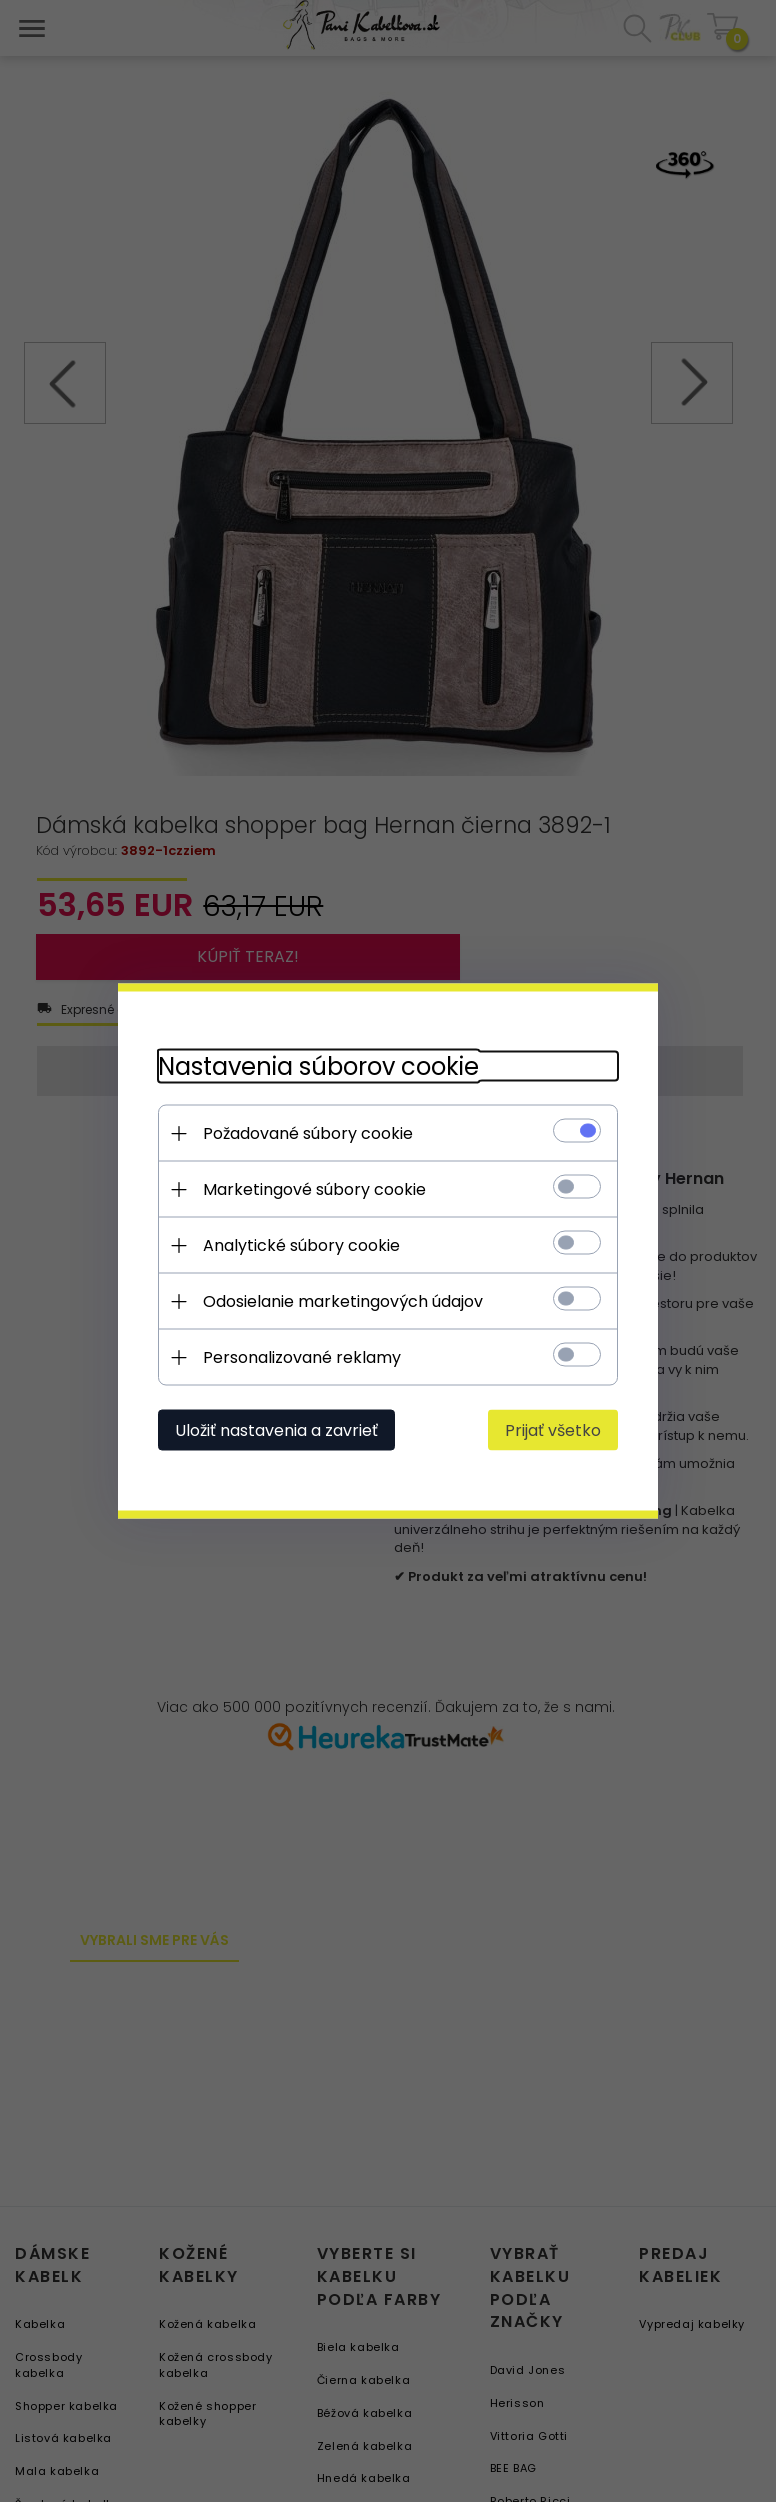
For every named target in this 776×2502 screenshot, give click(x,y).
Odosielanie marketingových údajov (343, 1301)
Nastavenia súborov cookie (318, 1066)
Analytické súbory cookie (301, 1245)
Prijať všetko (553, 1430)
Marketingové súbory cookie (314, 1189)
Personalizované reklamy (302, 1357)
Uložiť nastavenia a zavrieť (276, 1430)
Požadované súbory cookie (308, 1133)
